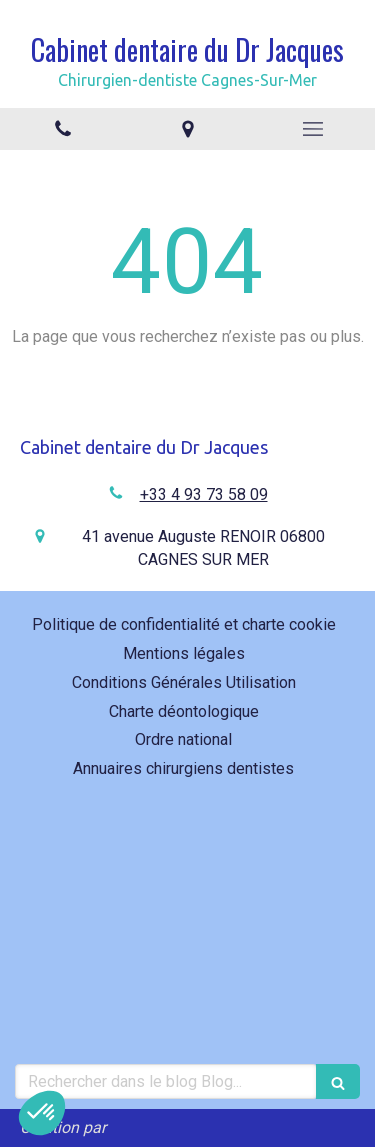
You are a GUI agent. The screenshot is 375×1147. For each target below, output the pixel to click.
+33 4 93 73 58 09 (204, 494)
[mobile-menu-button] (312, 129)
